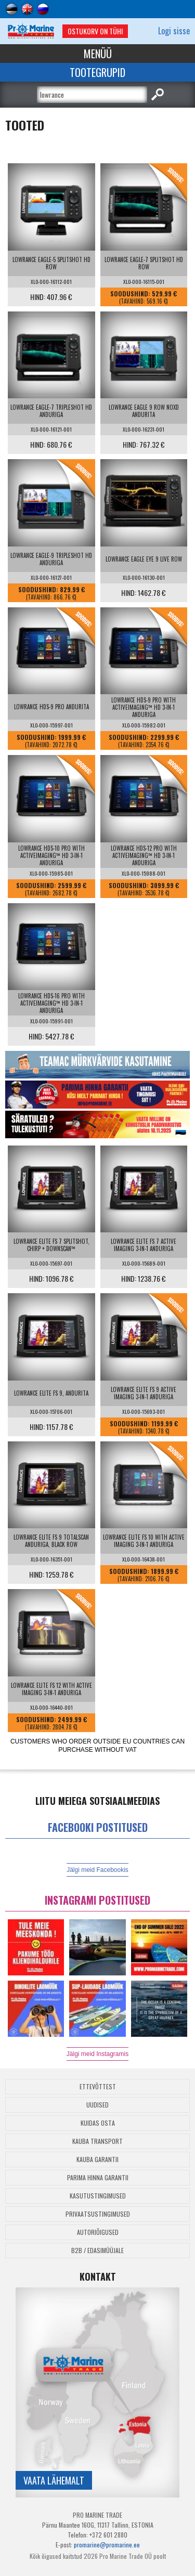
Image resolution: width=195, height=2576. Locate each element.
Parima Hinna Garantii (97, 2177)
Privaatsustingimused (98, 2213)
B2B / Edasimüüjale (97, 2250)
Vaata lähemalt (53, 2480)
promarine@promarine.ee (107, 2544)
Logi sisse (174, 30)
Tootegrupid (97, 72)
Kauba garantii (97, 2159)
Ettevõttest (98, 2086)
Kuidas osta (98, 2122)
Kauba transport (97, 2141)
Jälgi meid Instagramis (97, 2054)
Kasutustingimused (98, 2195)
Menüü (98, 53)
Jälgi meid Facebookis (97, 1870)
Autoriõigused (98, 2232)
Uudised (97, 2104)
